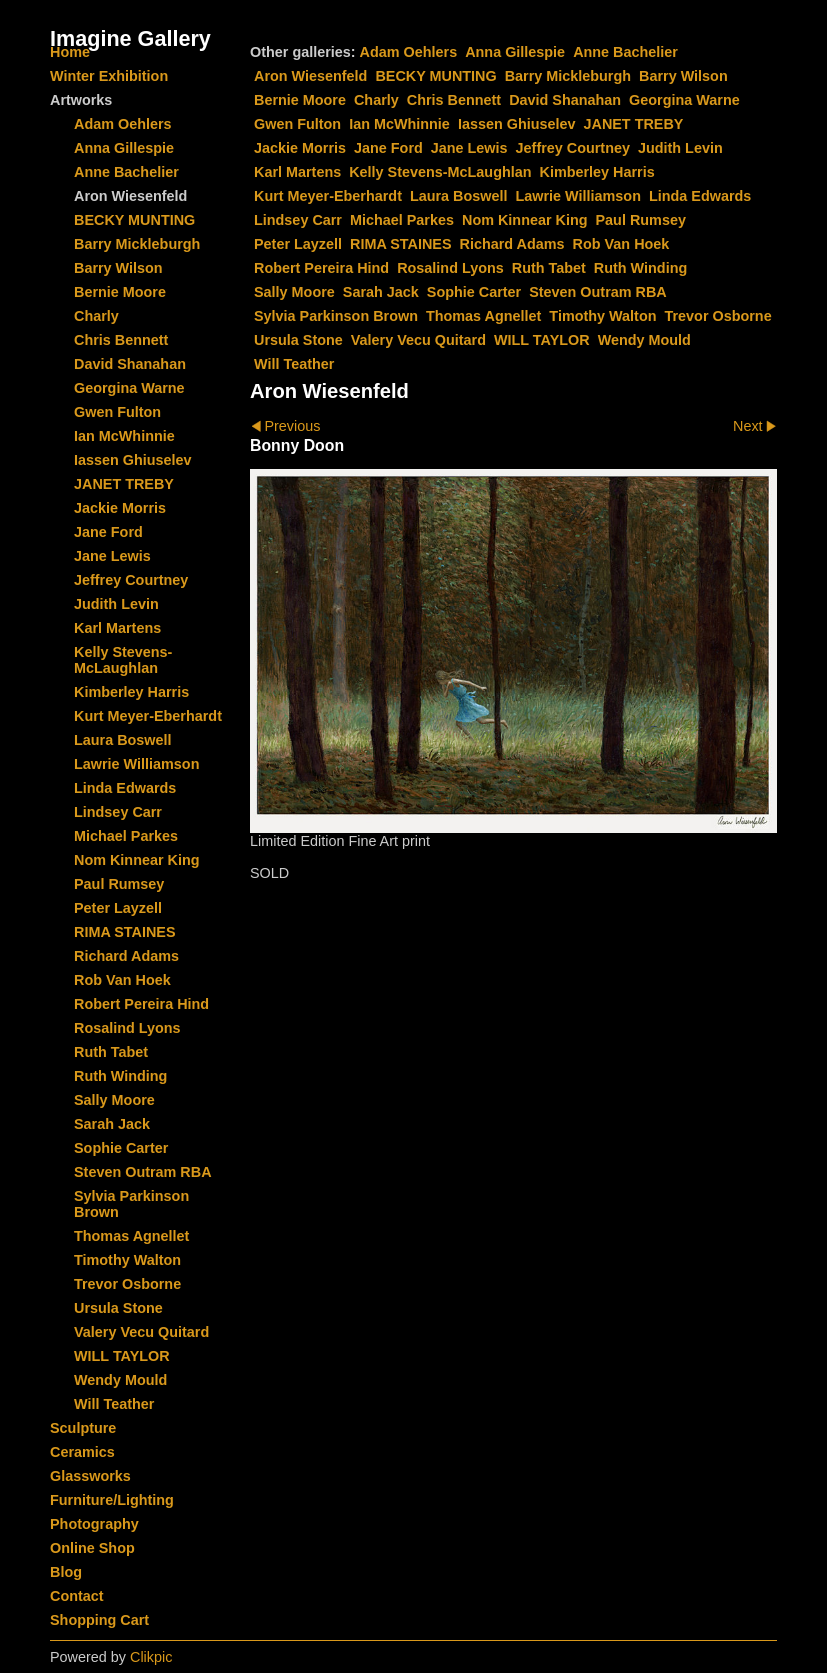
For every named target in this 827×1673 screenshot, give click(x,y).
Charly (376, 100)
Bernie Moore (300, 100)
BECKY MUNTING (435, 76)
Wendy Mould (644, 340)
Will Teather (294, 364)
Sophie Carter (474, 292)
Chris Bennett (454, 100)
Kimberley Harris (597, 172)
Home (70, 52)
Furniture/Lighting (112, 1500)
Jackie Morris (300, 148)
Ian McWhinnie (399, 124)
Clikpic (151, 1657)
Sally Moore (294, 292)
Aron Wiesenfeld (310, 76)
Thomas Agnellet (483, 316)
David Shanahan (565, 100)
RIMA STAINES (401, 244)
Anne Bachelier (625, 52)
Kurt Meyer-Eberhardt (328, 196)
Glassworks (90, 1476)
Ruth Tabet (549, 268)
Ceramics (82, 1452)
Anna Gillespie (515, 52)
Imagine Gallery (130, 38)
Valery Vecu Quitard (418, 340)
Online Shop (92, 1548)
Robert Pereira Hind (321, 268)
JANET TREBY (633, 124)
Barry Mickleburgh (568, 76)
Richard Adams (512, 244)
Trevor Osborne (717, 316)
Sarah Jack (381, 292)
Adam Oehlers (409, 52)
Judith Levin (680, 148)
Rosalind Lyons (450, 268)
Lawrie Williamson (578, 196)
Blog (66, 1572)
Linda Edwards (700, 196)
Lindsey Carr (298, 220)
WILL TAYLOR (542, 340)
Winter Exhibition (109, 76)
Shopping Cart (99, 1620)
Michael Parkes (402, 220)
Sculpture (83, 1428)
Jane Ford (388, 148)
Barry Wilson (683, 76)
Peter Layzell (298, 244)
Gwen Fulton (297, 124)
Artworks (81, 100)
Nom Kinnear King (525, 220)
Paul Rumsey (641, 220)
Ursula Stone (298, 340)
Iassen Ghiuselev (517, 124)
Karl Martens (297, 172)
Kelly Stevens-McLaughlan (440, 172)
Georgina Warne (684, 100)
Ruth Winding (640, 268)
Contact (77, 1596)
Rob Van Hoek (621, 244)
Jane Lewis (469, 148)
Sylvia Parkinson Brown (336, 316)
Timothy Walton (602, 316)
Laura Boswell (459, 196)
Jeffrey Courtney (573, 148)
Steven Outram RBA (598, 292)
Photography (94, 1524)
